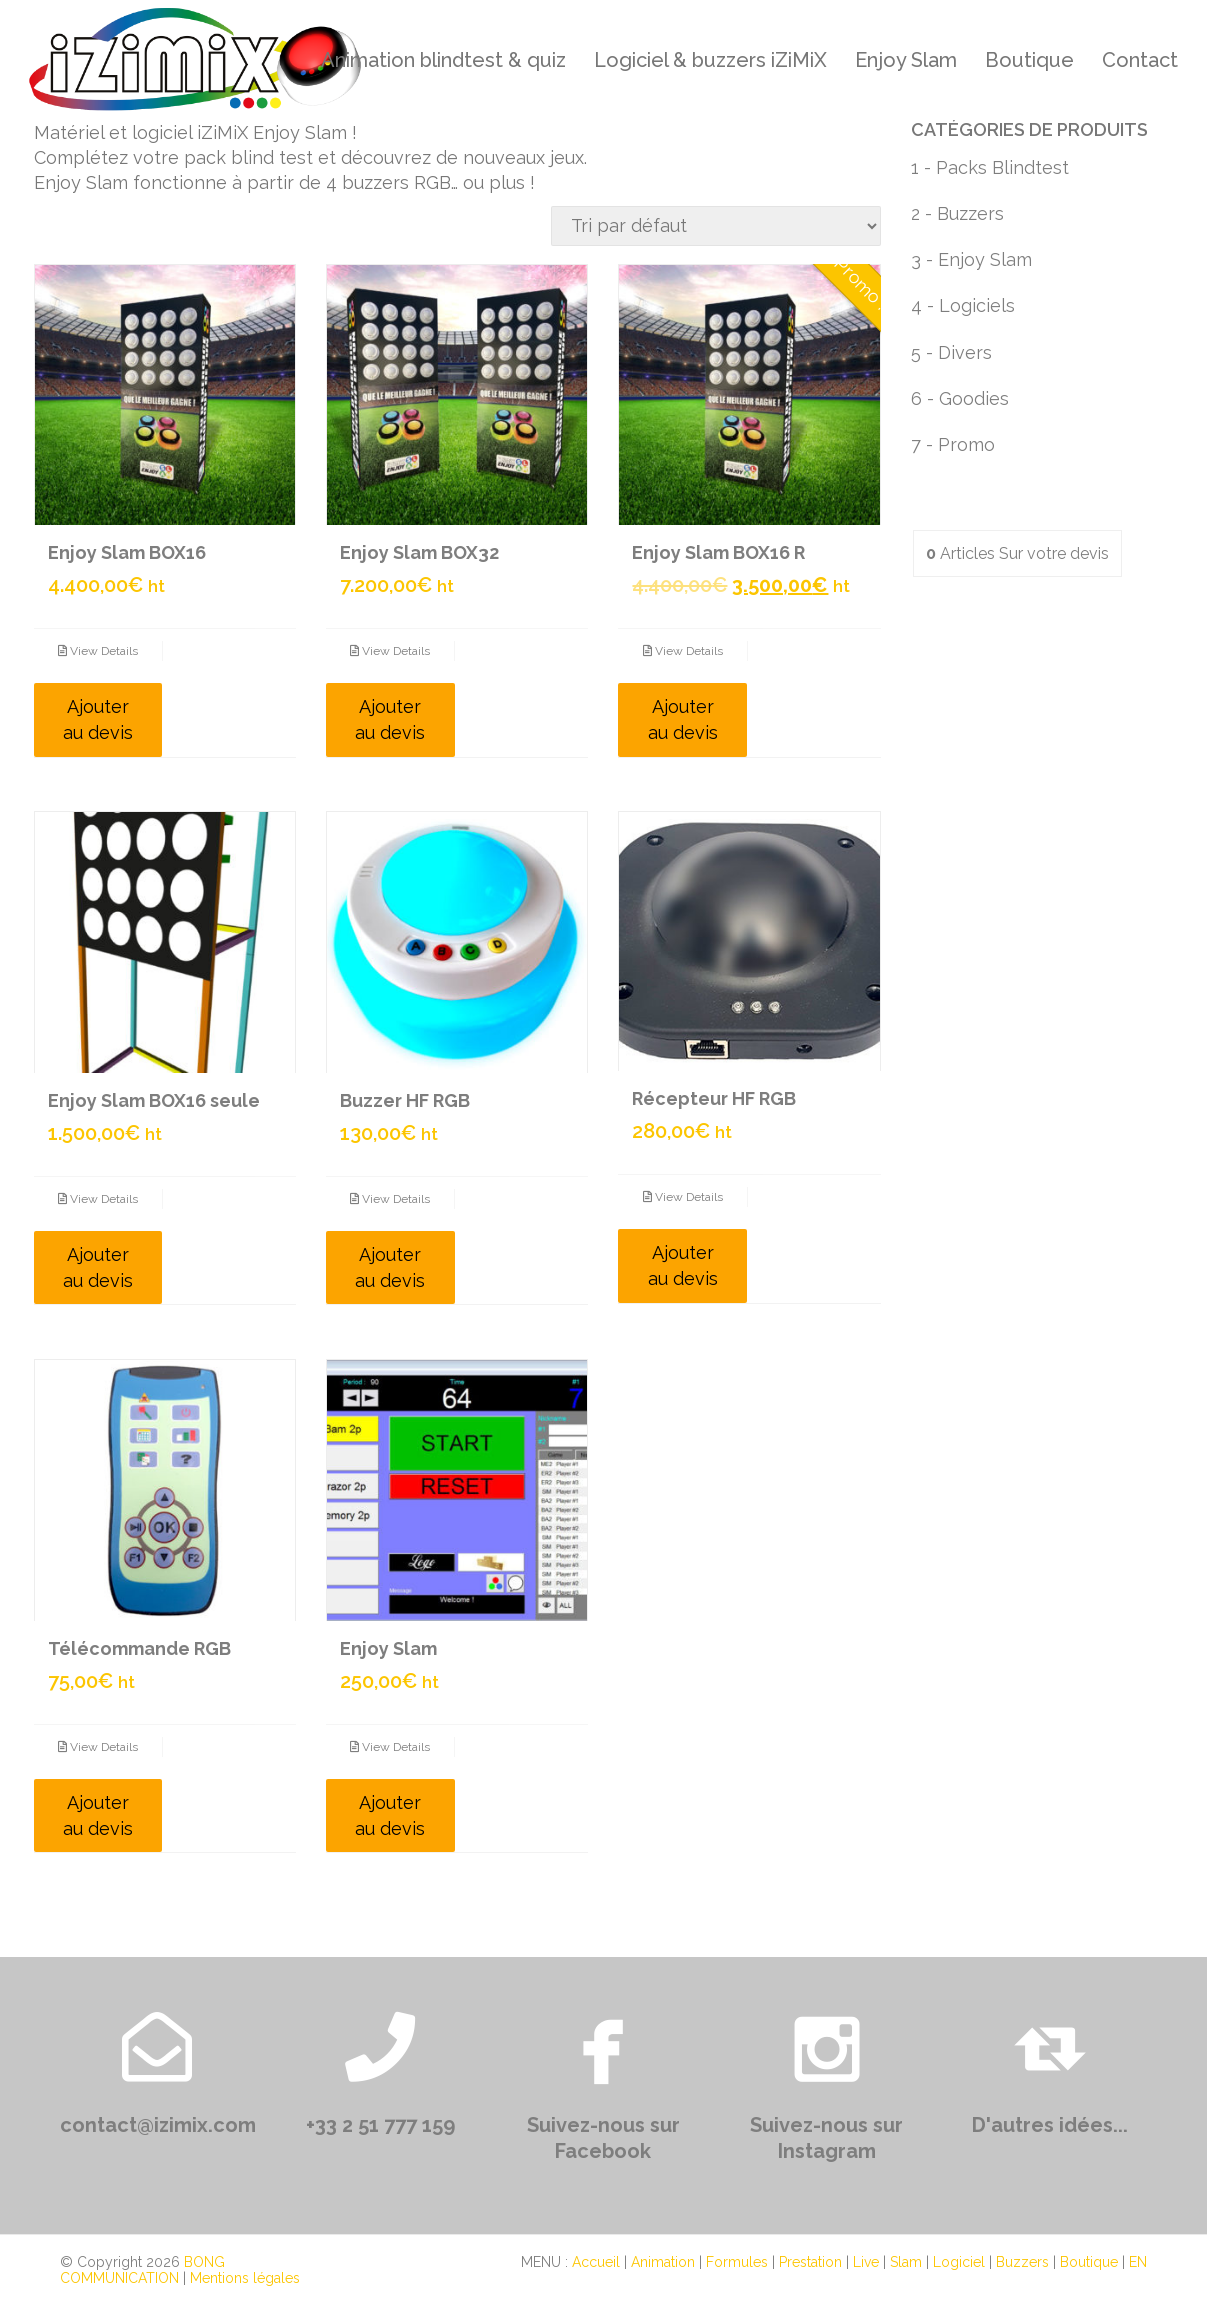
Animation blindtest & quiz (443, 60)
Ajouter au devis (98, 719)
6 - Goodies (960, 398)
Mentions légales (245, 2278)
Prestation (810, 2262)
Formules (737, 2262)
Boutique (1029, 60)
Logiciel (959, 2262)
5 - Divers (951, 352)
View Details (98, 651)
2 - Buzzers (957, 213)
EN (1138, 2262)
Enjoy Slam (906, 60)
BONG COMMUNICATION (142, 2269)
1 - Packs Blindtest (990, 167)
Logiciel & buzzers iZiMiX (710, 60)
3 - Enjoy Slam (971, 259)
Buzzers (1022, 2262)
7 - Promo (953, 444)
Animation (663, 2262)
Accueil (596, 2262)
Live (866, 2262)
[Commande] (716, 226)
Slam (906, 2262)
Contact (1140, 60)
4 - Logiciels (963, 305)
